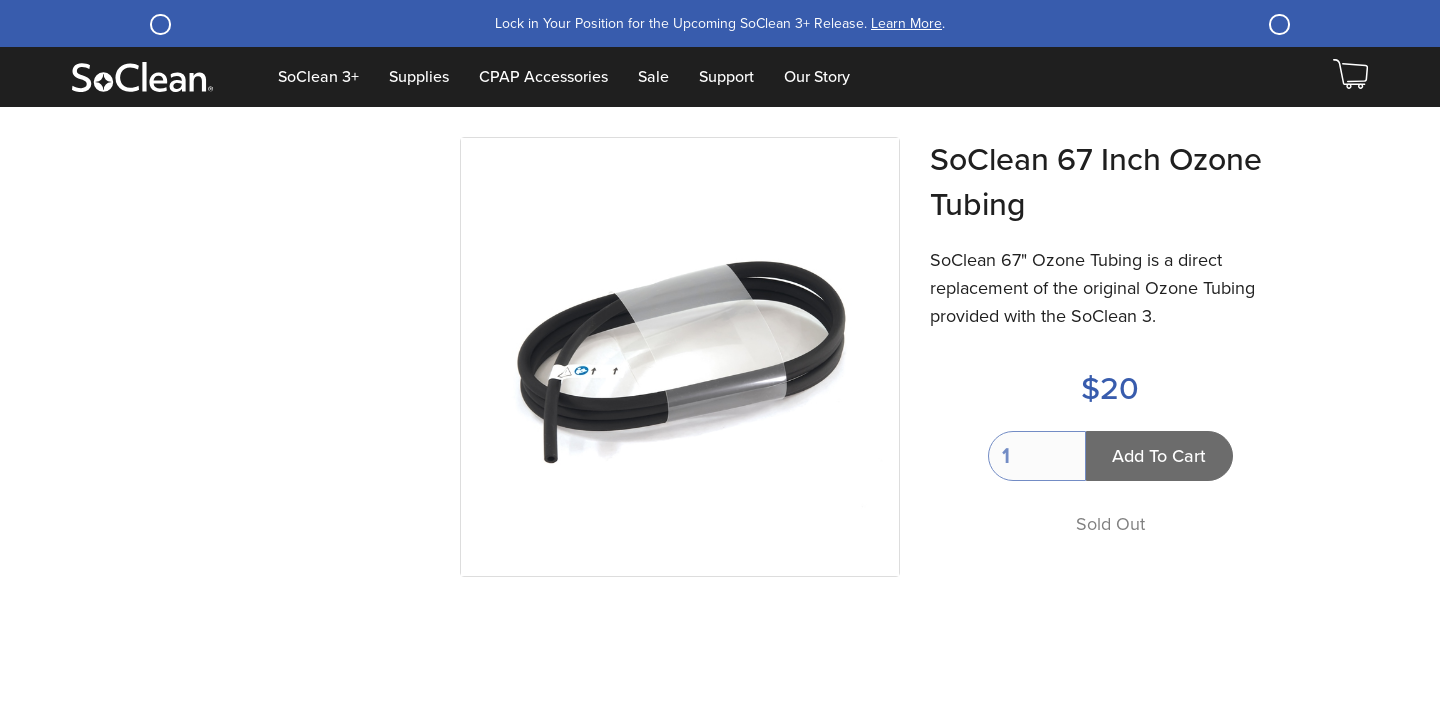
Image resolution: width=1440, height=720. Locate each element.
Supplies (419, 77)
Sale (653, 77)
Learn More (906, 23)
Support (726, 77)
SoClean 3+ (318, 77)
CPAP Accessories (543, 77)
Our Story (817, 77)
